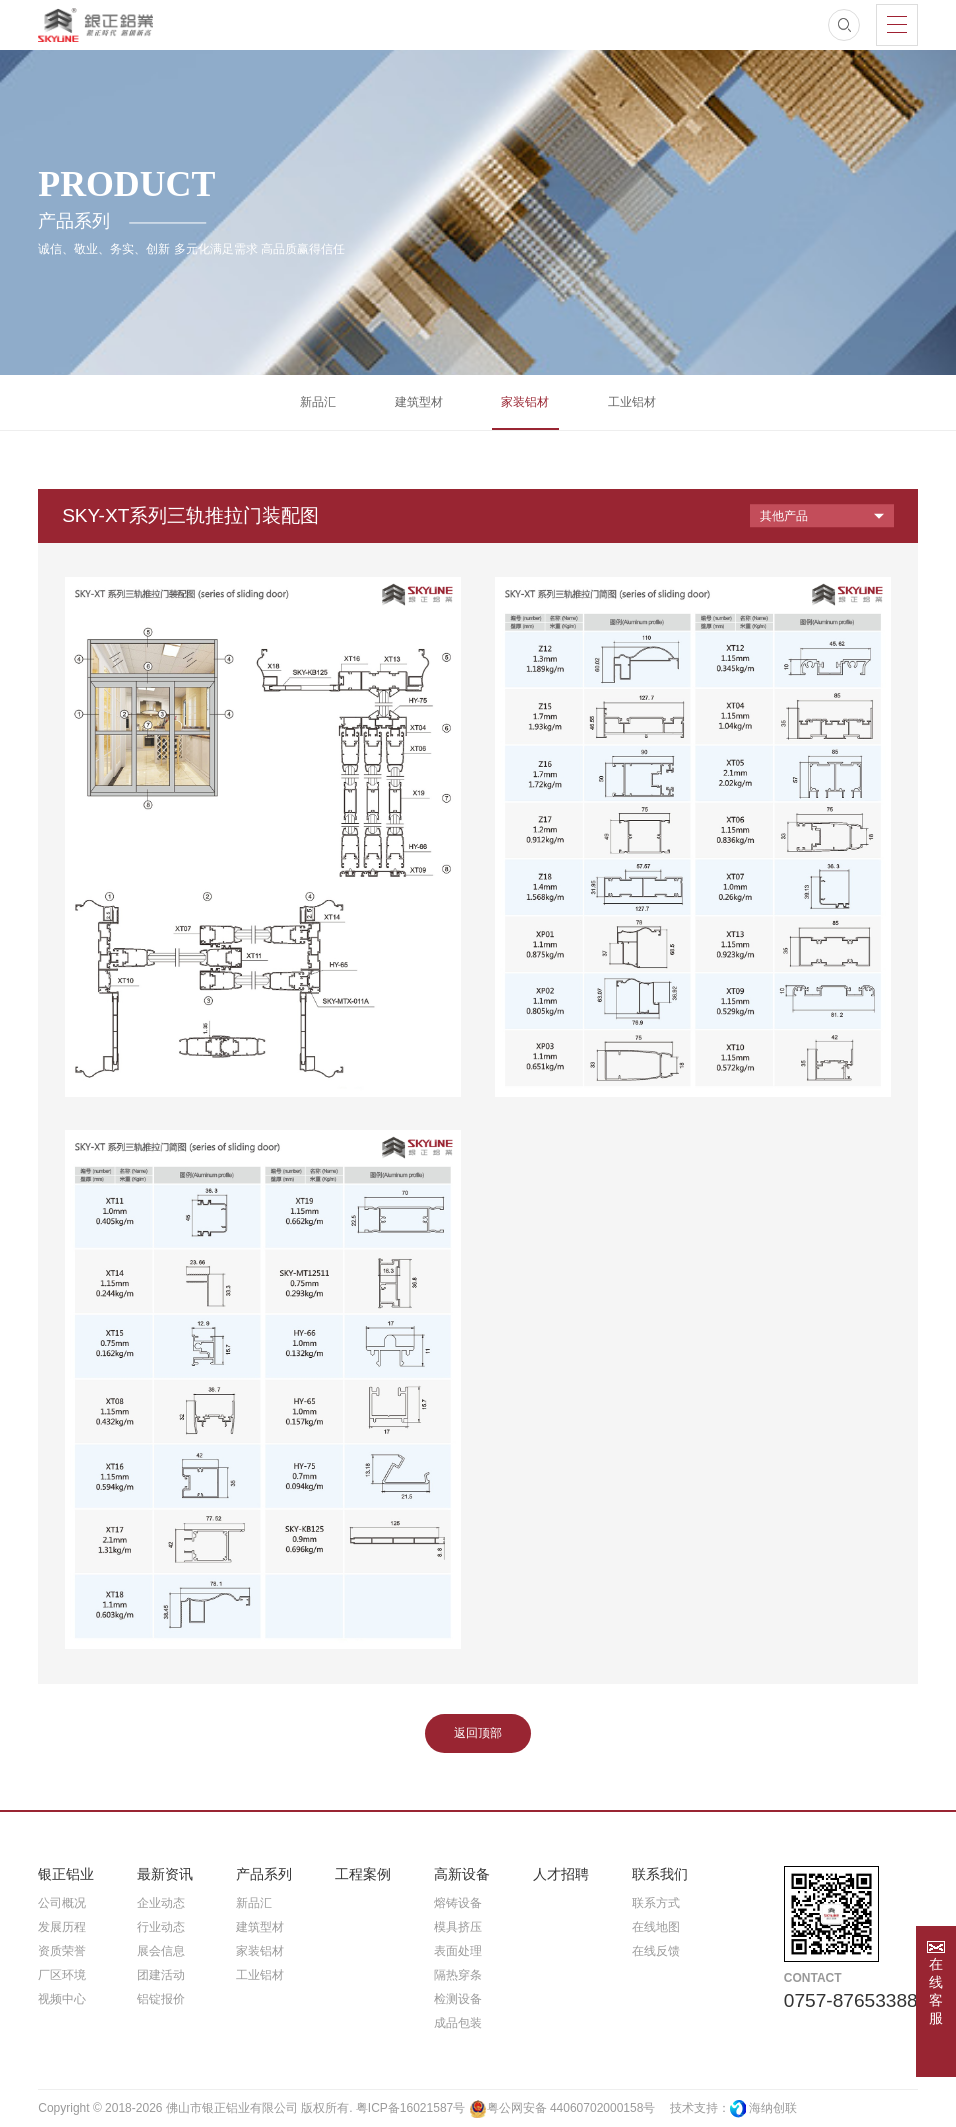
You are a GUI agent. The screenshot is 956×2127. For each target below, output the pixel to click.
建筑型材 (419, 402)
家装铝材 (525, 402)
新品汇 (318, 402)
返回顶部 (478, 1733)
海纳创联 (773, 2108)
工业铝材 (632, 402)
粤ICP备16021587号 (410, 2108)
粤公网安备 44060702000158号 (562, 2109)
